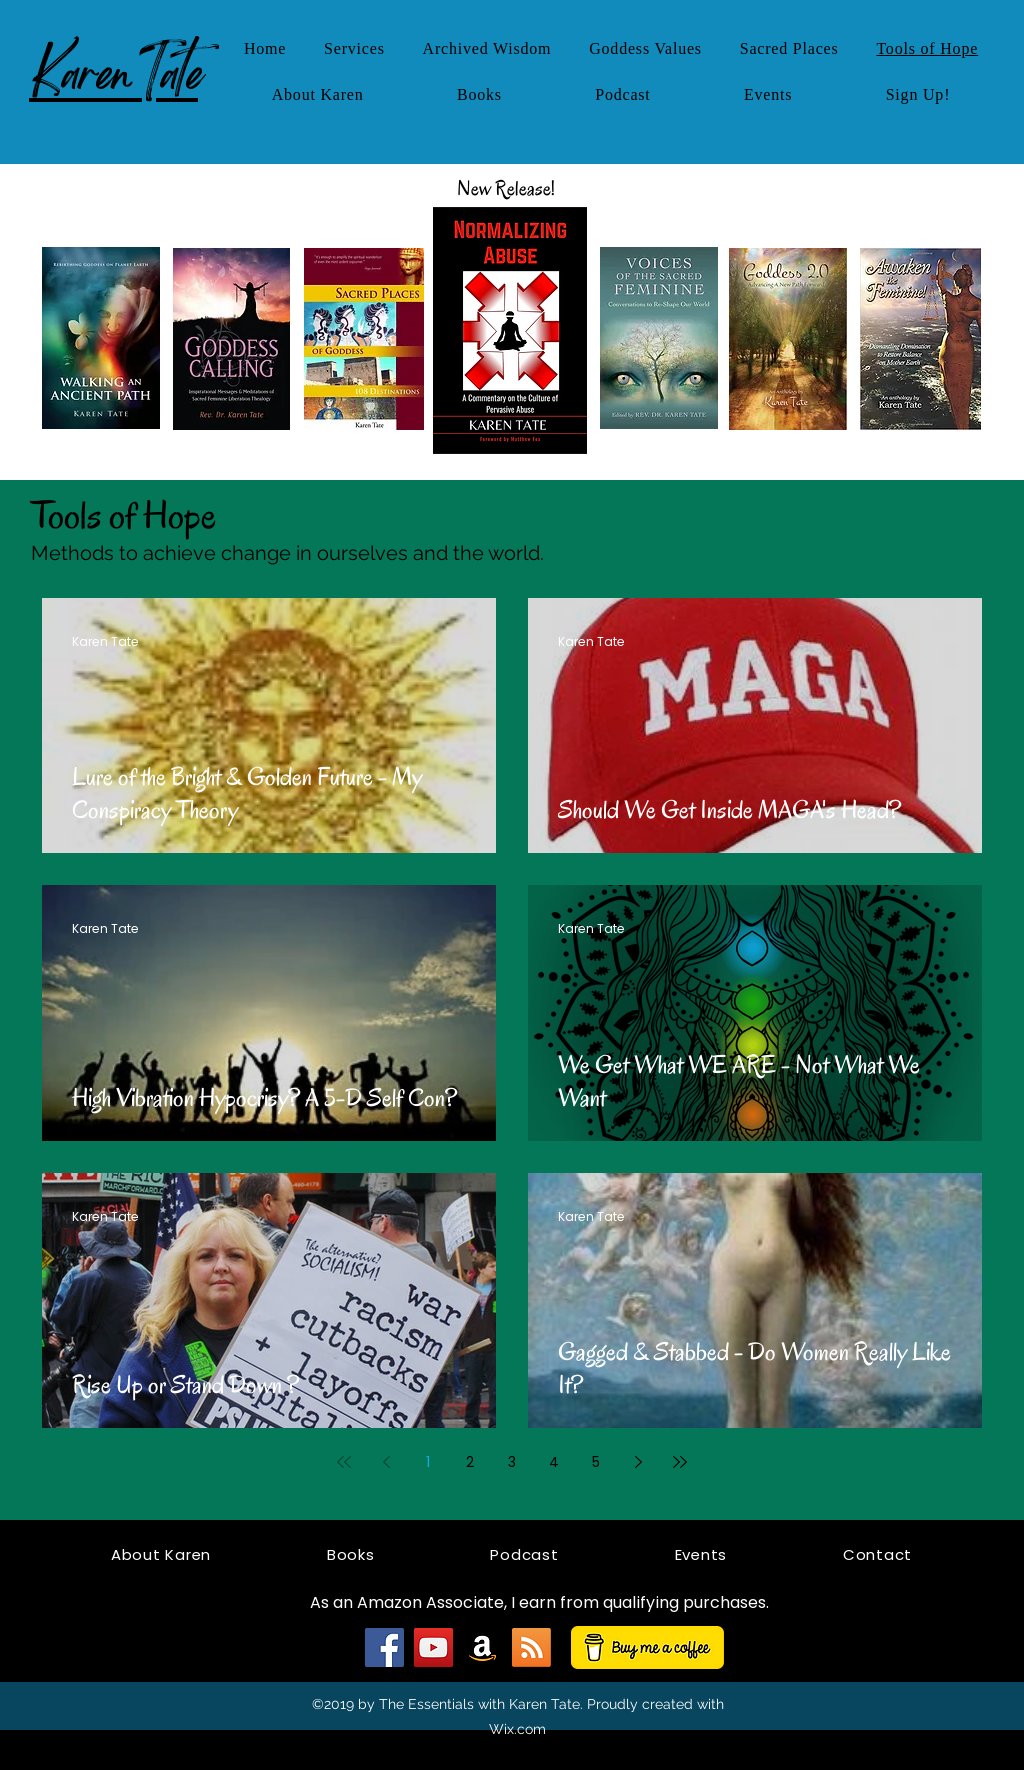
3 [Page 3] (512, 1462)
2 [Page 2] (470, 1462)
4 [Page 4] (554, 1462)
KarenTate (113, 73)
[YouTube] (433, 1647)
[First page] (344, 1462)
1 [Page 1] (428, 1462)
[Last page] (680, 1462)
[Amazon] (482, 1647)
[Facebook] (384, 1647)
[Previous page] (386, 1462)
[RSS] (531, 1647)
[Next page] (638, 1462)
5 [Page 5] (596, 1462)
